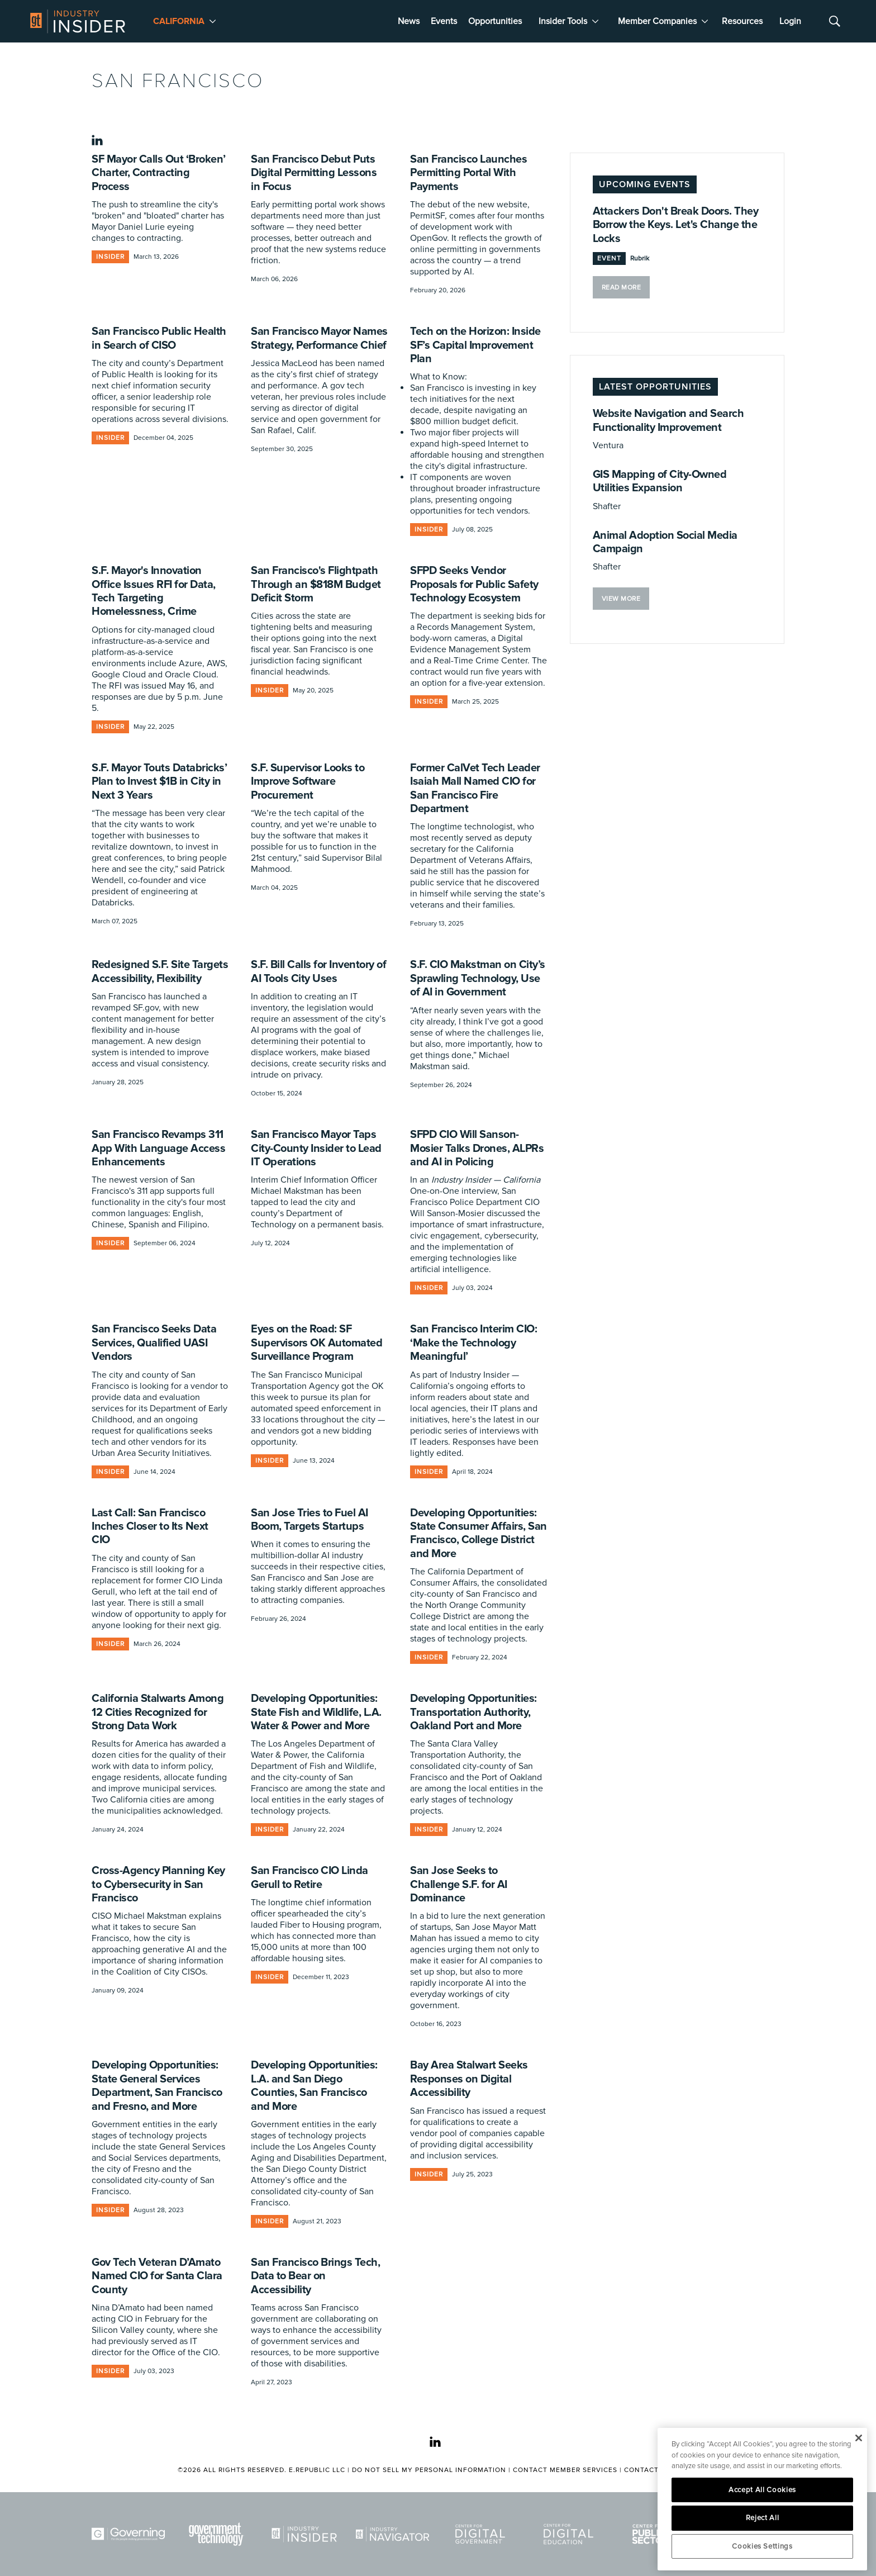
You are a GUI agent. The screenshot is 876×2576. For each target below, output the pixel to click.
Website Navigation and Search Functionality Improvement (668, 420)
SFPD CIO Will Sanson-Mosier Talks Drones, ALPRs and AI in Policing (477, 1148)
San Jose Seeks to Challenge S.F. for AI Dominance (458, 1884)
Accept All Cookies (762, 2489)
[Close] (858, 2438)
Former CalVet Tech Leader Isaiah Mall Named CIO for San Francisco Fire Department (475, 788)
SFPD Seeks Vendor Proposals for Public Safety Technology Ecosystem (474, 584)
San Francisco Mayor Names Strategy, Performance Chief (319, 338)
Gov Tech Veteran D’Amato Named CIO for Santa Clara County (157, 2276)
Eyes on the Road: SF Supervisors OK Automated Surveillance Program (316, 1342)
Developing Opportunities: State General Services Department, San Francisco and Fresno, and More (157, 2085)
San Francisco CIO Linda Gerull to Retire (309, 1877)
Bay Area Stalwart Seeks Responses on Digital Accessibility (469, 2078)
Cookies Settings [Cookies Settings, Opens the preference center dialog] (762, 2546)
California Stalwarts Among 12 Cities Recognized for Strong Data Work (157, 1712)
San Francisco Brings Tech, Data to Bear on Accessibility (315, 2276)
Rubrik (639, 258)
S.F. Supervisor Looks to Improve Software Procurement (307, 781)
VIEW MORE (621, 599)
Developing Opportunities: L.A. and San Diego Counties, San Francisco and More (314, 2085)
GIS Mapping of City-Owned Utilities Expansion (660, 481)
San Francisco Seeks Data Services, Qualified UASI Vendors (154, 1342)
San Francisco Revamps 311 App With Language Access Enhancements (158, 1148)
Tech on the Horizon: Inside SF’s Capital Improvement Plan (475, 345)
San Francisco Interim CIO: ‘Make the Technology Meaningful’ (473, 1342)
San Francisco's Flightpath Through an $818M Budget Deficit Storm (316, 584)
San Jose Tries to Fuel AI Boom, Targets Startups (309, 1519)
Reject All (762, 2517)
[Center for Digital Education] (570, 2534)
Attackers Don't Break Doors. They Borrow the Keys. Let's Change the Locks (676, 225)
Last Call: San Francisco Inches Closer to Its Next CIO (150, 1526)
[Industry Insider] (306, 2534)
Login (790, 21)
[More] (213, 21)
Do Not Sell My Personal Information (429, 2470)
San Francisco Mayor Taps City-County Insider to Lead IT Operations (316, 1148)
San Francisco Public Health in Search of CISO (159, 338)
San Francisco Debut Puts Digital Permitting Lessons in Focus (314, 173)
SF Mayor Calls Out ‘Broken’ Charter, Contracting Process (159, 173)
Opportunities (495, 21)
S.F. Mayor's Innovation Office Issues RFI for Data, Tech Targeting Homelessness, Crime (154, 591)
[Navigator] (394, 2534)
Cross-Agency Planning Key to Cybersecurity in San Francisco (158, 1884)
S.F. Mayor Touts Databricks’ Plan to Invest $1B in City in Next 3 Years (159, 781)
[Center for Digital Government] (482, 2534)
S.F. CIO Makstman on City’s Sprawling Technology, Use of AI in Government (477, 978)
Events (444, 21)
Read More (621, 287)
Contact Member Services (565, 2470)
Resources (742, 21)
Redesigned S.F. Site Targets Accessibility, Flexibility (160, 971)
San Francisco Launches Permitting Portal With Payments (468, 173)
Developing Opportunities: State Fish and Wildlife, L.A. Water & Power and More (316, 1712)
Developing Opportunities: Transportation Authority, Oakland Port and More (473, 1712)
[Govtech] (218, 2534)
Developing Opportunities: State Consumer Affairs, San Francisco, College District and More (478, 1533)
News (409, 21)
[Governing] (130, 2534)
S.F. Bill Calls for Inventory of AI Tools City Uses (318, 971)
